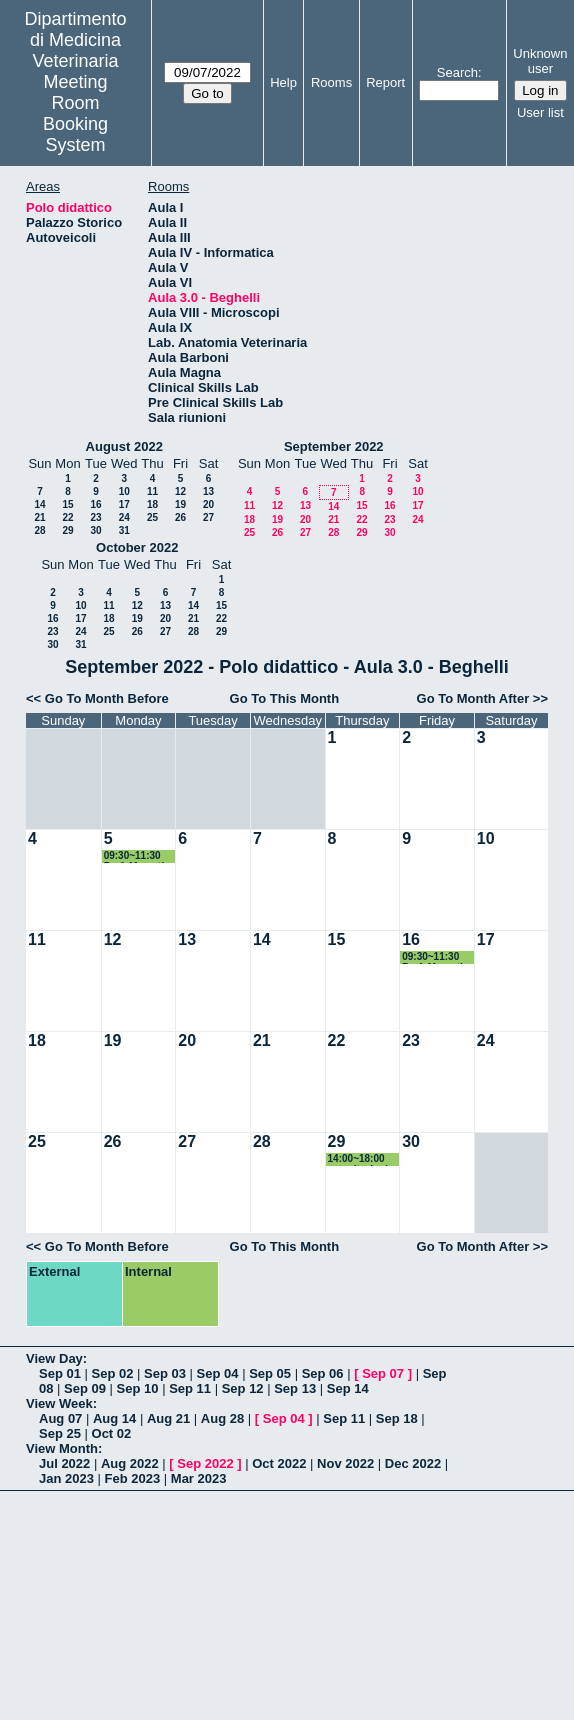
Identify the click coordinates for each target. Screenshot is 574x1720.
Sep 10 (138, 1388)
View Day (54, 1358)
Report (385, 82)
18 (152, 504)
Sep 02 (113, 1373)
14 (39, 504)
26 (180, 517)
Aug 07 (60, 1418)
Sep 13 (295, 1388)
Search (457, 72)
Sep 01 (60, 1373)
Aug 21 (168, 1418)
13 (208, 491)
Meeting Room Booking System (75, 113)
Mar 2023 (199, 1478)
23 (95, 517)
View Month (62, 1448)
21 (39, 517)
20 (208, 504)
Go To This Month (285, 698)
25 (152, 517)
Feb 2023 (133, 1478)
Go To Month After (473, 698)
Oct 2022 (279, 1463)
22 (67, 517)
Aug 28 (222, 1418)
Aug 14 (114, 1418)
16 (95, 504)
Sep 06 (323, 1373)
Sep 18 (397, 1418)
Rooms (331, 82)
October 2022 (137, 547)
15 (67, 504)
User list (540, 112)
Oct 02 (112, 1433)
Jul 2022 (64, 1463)
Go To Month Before (107, 698)
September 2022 (334, 446)
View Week (59, 1403)
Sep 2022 (205, 1463)
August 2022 (124, 446)
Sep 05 (270, 1373)
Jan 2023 (66, 1478)
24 (124, 517)
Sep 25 (60, 1433)
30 (95, 530)
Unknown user (540, 61)
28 (39, 530)
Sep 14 (348, 1388)
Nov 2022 (345, 1463)
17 (124, 504)
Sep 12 (243, 1388)
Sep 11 (190, 1388)
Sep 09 (85, 1388)
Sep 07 (383, 1373)
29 (67, 530)
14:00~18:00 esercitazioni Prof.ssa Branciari (358, 1159)
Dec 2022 (413, 1463)
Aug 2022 (130, 1463)
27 (208, 517)
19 (180, 504)
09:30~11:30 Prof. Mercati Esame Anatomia (134, 856)
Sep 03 (165, 1373)
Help (283, 82)
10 (124, 491)
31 (124, 530)
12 (180, 491)
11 (152, 491)
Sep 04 (218, 1373)
